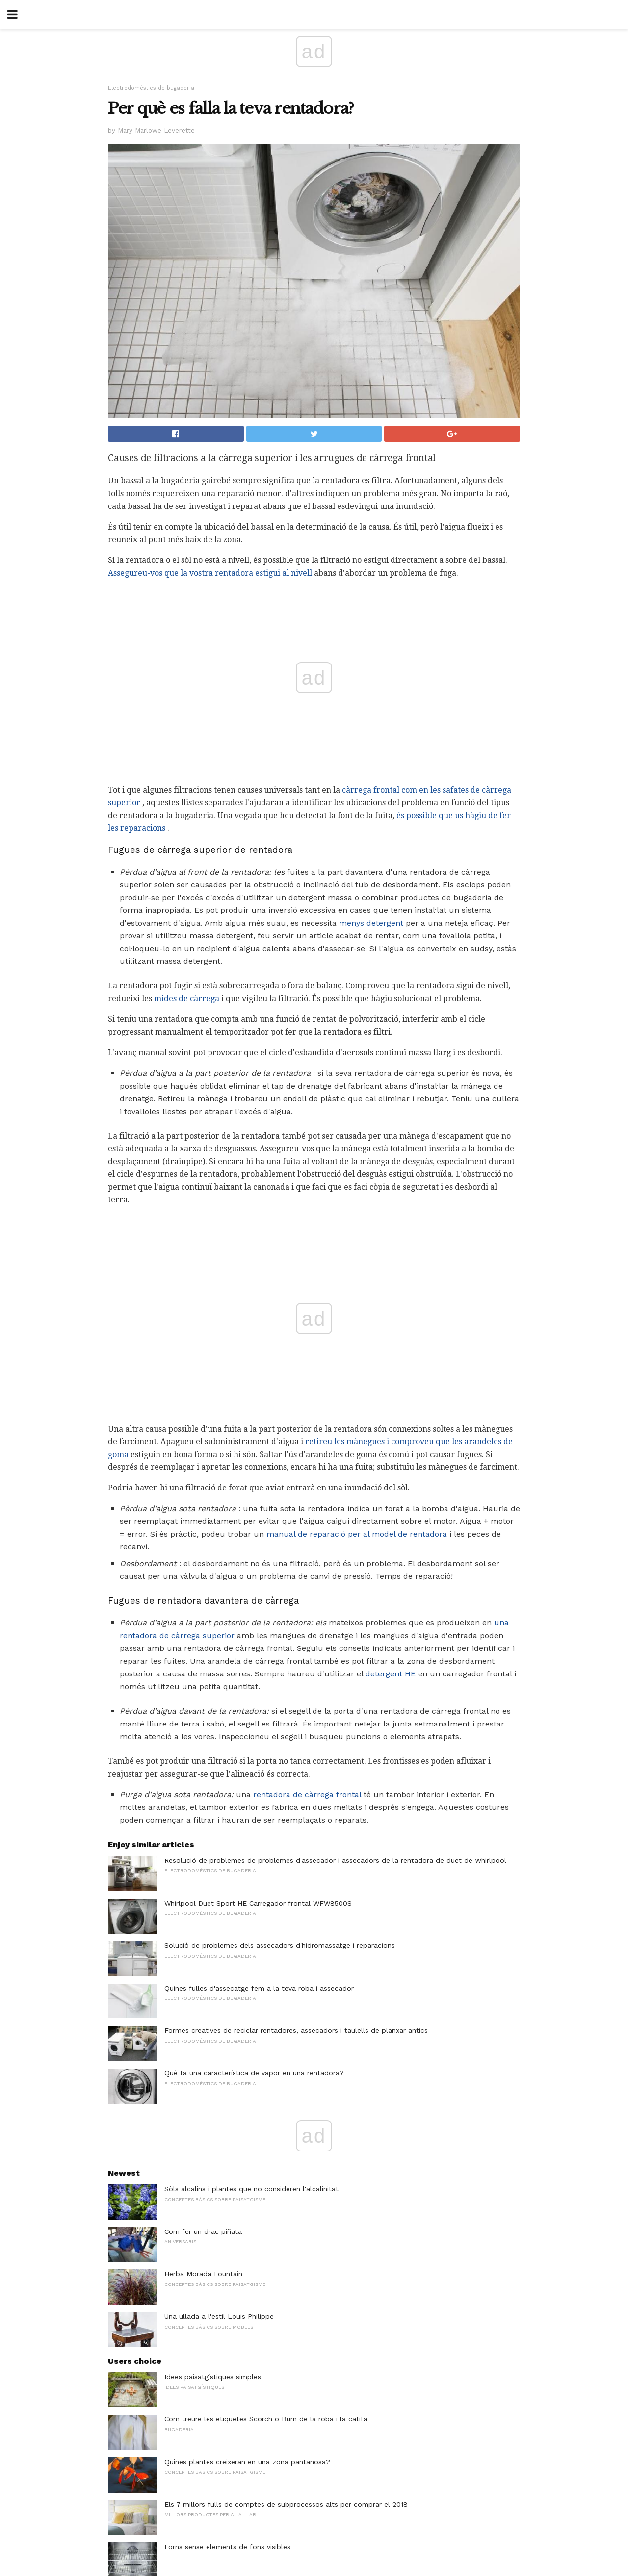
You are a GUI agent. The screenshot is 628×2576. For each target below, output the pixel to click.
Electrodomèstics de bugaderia (151, 88)
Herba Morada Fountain (203, 2274)
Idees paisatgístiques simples (212, 2377)
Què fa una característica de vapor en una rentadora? (254, 2073)
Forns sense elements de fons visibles (227, 2546)
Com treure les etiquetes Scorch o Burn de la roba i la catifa (265, 2419)
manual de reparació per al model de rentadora (356, 1534)
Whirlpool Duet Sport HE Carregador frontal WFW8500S (258, 1903)
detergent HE (391, 1673)
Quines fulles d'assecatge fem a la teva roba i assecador (259, 1988)
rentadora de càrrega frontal (307, 1794)
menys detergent (371, 923)
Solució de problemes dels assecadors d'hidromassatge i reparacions (279, 1945)
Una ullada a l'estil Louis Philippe (219, 2316)
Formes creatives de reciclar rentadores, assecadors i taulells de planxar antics (296, 2030)
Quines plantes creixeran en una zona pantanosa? (247, 2462)
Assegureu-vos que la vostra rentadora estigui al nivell (210, 573)
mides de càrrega (186, 998)
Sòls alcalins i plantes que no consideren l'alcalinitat (251, 2189)
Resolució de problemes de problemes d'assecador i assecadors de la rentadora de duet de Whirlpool (335, 1860)
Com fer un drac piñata (203, 2231)
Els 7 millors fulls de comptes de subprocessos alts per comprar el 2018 (286, 2504)
